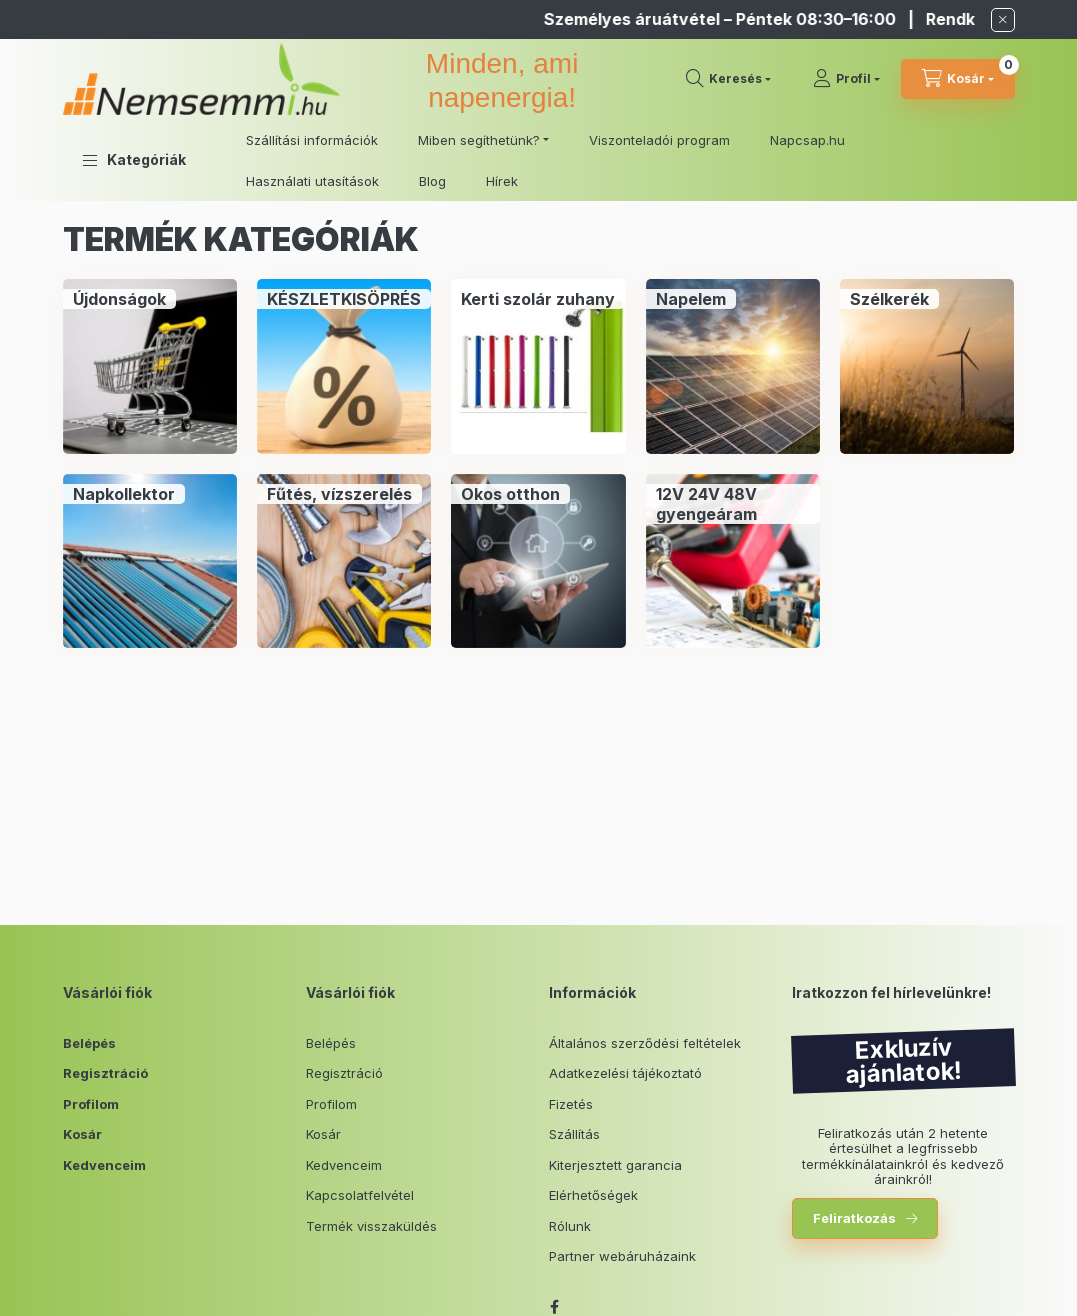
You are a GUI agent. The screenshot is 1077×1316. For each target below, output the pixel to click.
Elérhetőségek (593, 1195)
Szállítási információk (312, 140)
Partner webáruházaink (622, 1256)
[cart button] (958, 79)
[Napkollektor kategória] (124, 494)
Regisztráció (105, 1073)
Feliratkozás (854, 1218)
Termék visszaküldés (371, 1226)
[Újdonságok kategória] (119, 299)
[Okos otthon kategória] (510, 494)
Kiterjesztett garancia (615, 1165)
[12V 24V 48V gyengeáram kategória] (733, 504)
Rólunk (570, 1226)
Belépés (89, 1043)
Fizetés (571, 1104)
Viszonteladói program (659, 140)
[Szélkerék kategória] (889, 299)
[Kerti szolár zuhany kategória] (538, 299)
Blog (432, 181)
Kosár (82, 1134)
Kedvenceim (104, 1165)
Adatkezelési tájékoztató (625, 1073)
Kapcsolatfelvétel (360, 1195)
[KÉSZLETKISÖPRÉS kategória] (344, 299)
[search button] (728, 79)
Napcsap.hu (807, 140)
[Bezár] (1003, 20)
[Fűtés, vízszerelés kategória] (339, 494)
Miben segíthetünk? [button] (479, 140)
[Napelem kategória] (691, 299)
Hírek (502, 181)
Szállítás (574, 1134)
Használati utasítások (312, 181)
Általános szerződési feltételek (645, 1043)
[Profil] (846, 79)
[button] (134, 160)
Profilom (91, 1104)
